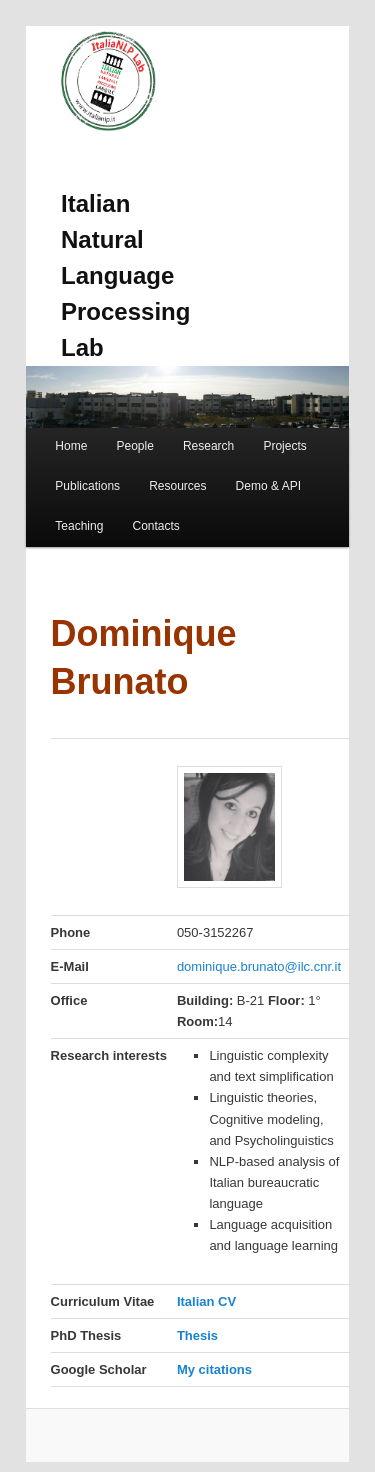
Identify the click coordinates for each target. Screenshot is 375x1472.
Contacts (155, 526)
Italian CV (206, 1301)
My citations (214, 1369)
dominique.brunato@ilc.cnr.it (259, 966)
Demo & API (268, 486)
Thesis (197, 1335)
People (134, 446)
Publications (87, 486)
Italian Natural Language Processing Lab (125, 275)
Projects (284, 446)
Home (71, 446)
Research (208, 446)
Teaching (79, 526)
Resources (177, 486)
